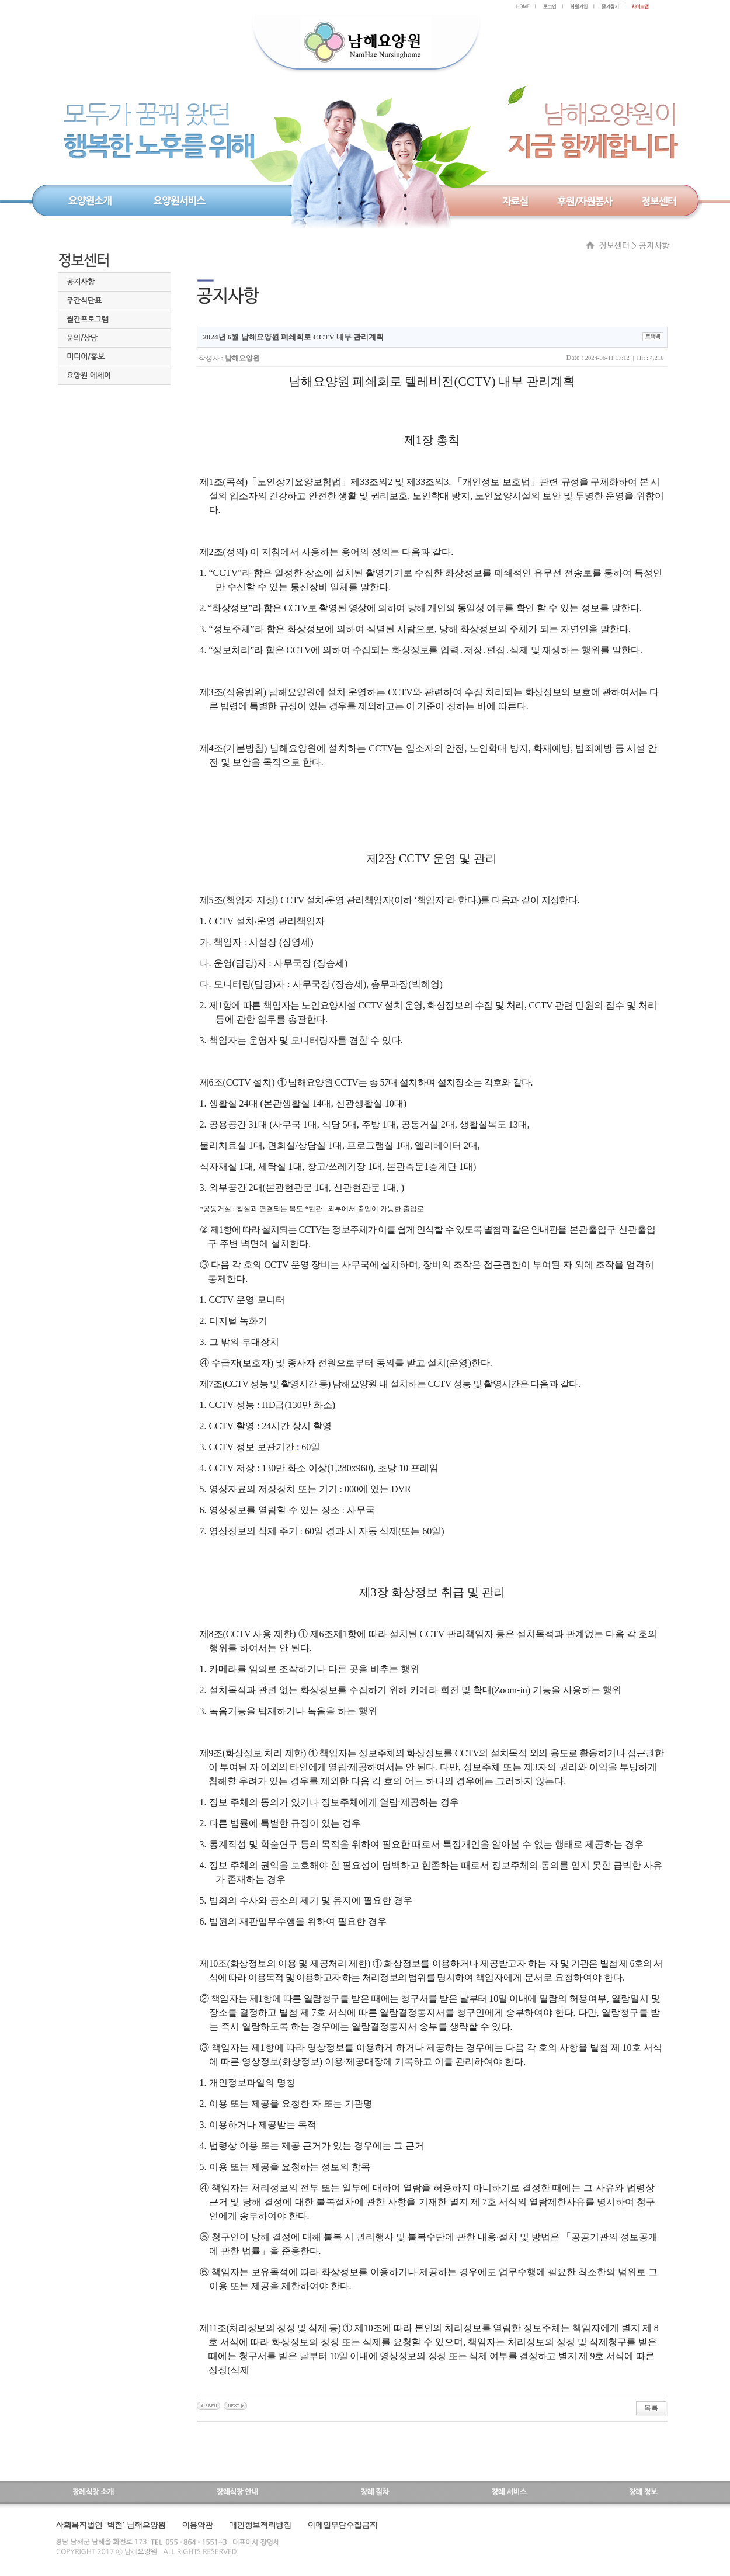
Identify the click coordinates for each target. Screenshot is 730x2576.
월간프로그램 (88, 319)
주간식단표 (84, 300)
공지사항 (81, 282)
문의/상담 (82, 338)
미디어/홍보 (86, 356)
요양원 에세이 (89, 375)
